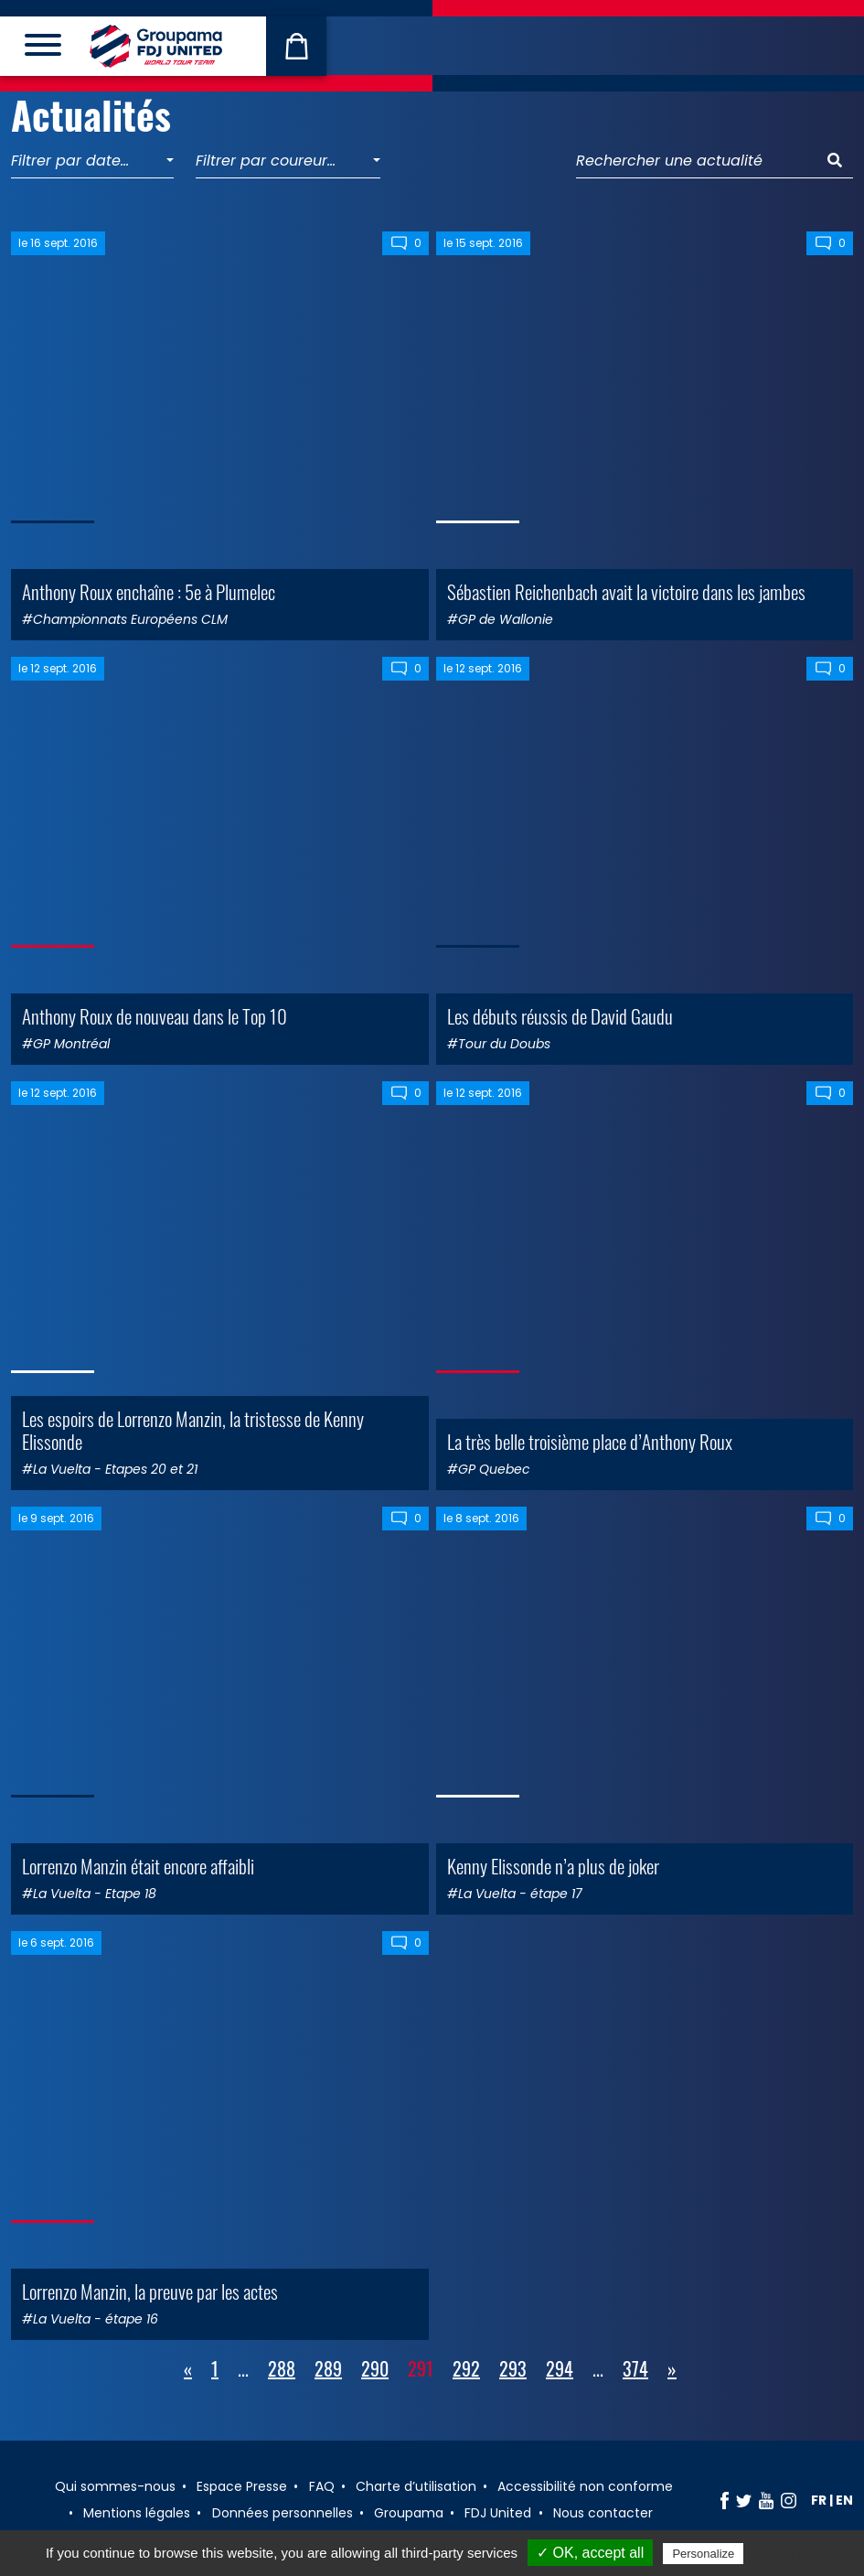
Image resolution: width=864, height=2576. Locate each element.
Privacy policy (791, 2553)
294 (559, 2368)
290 (375, 2368)
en (844, 2500)
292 (466, 2368)
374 (635, 2368)
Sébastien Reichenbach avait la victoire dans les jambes (626, 591)
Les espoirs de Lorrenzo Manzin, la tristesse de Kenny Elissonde (193, 1429)
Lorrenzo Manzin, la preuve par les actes (150, 2291)
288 (281, 2368)
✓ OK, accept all (590, 2552)
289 (328, 2368)
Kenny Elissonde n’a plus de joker (553, 1866)
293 (513, 2368)
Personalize (703, 2553)
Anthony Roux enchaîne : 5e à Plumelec (148, 591)
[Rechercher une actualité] (696, 161)
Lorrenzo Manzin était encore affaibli (138, 1866)
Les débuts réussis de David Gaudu (560, 1016)
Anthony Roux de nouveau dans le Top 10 (154, 1016)
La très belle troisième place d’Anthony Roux (589, 1441)
